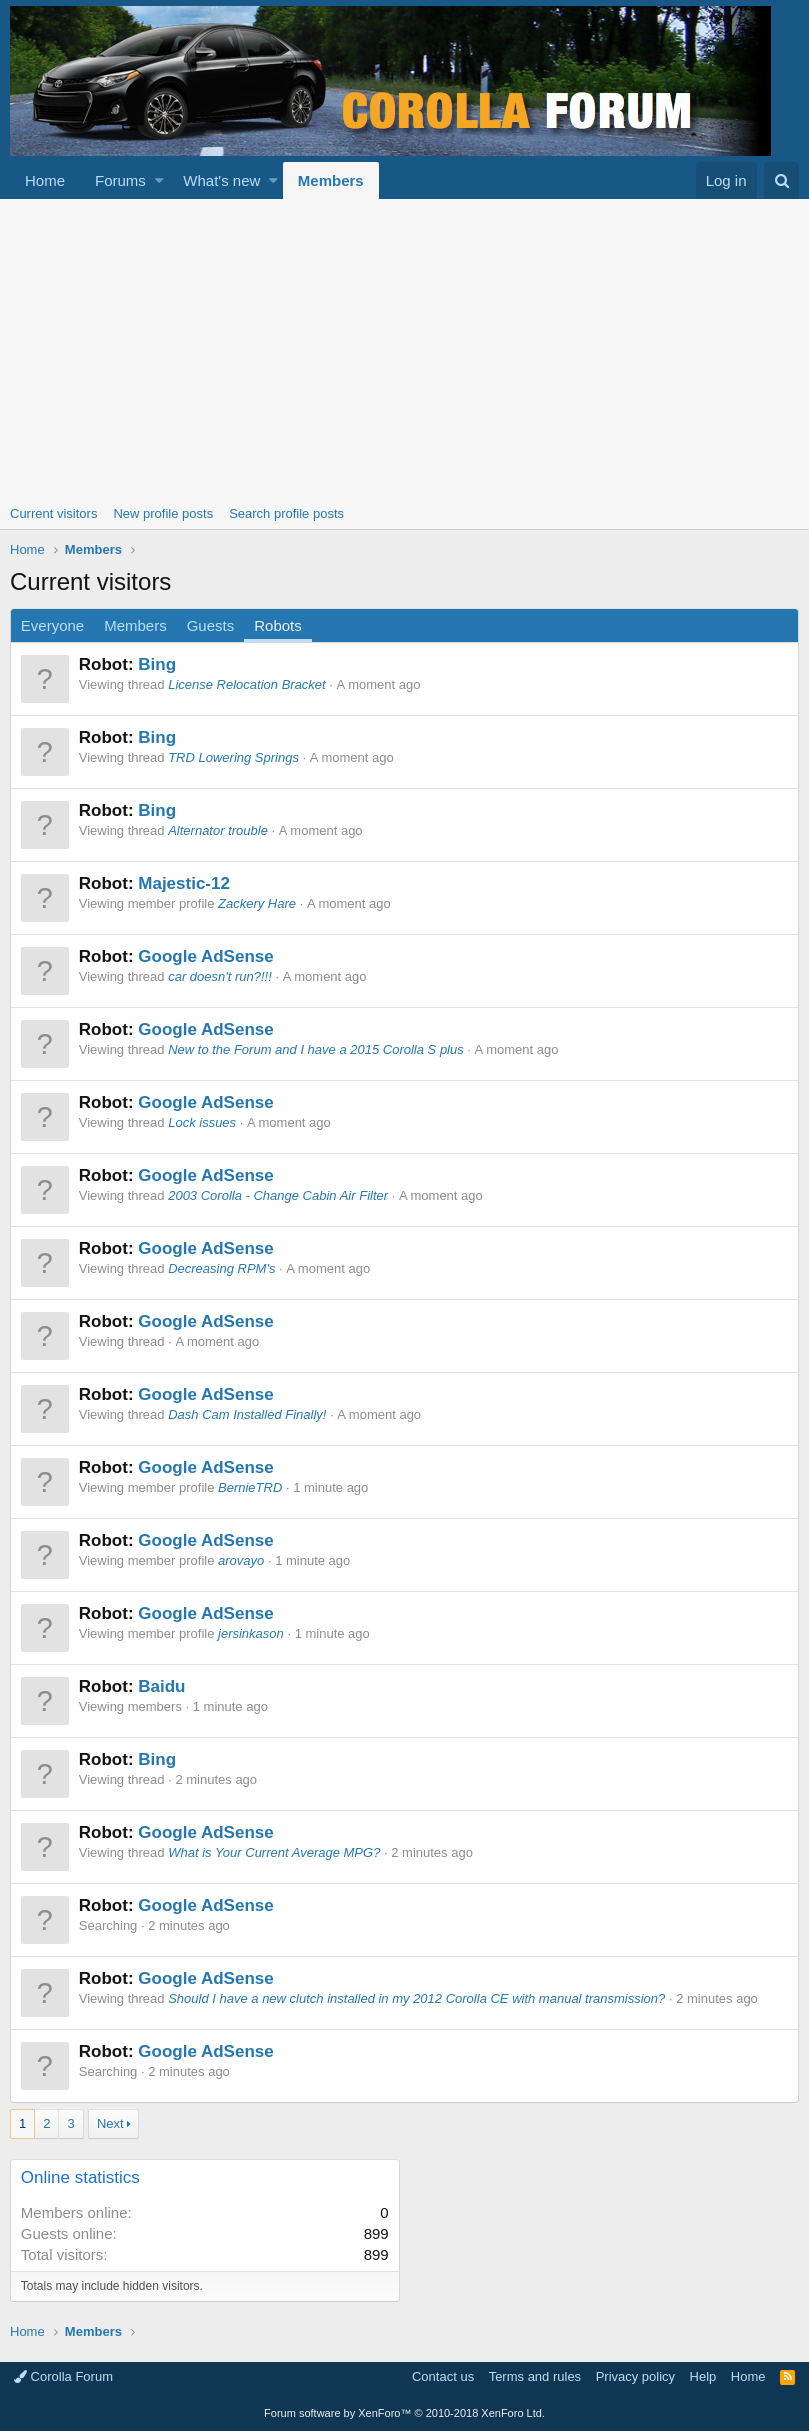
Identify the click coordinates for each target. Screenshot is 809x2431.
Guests (211, 625)
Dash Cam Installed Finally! (247, 1414)
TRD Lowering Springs (233, 757)
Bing (157, 664)
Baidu (161, 1686)
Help (703, 2376)
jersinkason (251, 1633)
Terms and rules (535, 2376)
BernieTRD (250, 1487)
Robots (278, 625)
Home (45, 180)
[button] (159, 180)
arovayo (241, 1560)
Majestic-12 (184, 883)
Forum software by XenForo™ (404, 2413)
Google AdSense (205, 956)
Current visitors (53, 513)
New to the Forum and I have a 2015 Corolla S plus (316, 1049)
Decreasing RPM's (221, 1268)
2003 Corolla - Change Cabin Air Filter (278, 1195)
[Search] (781, 180)
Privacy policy (635, 2376)
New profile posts (163, 513)
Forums (120, 180)
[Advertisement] (404, 349)
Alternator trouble (218, 830)
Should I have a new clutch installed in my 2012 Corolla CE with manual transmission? (416, 1998)
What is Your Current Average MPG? (274, 1852)
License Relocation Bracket (247, 684)
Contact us (443, 2376)
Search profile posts (286, 513)
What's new (221, 180)
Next (110, 2123)
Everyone (52, 625)
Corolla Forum (63, 2376)
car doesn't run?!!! (220, 976)
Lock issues (202, 1122)
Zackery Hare (257, 903)
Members (331, 180)
